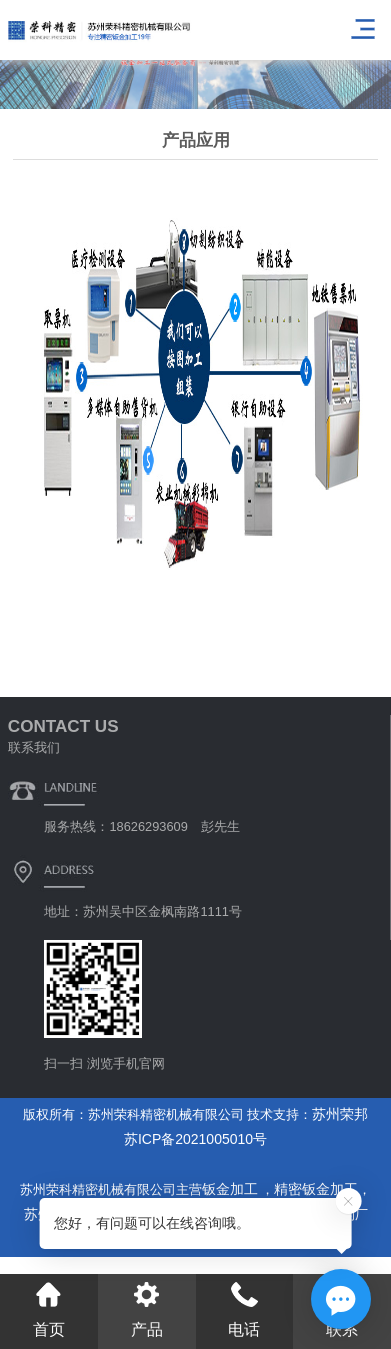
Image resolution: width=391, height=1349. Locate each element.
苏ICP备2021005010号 (195, 1139)
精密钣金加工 (316, 1189)
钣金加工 (232, 1189)
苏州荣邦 (340, 1114)
